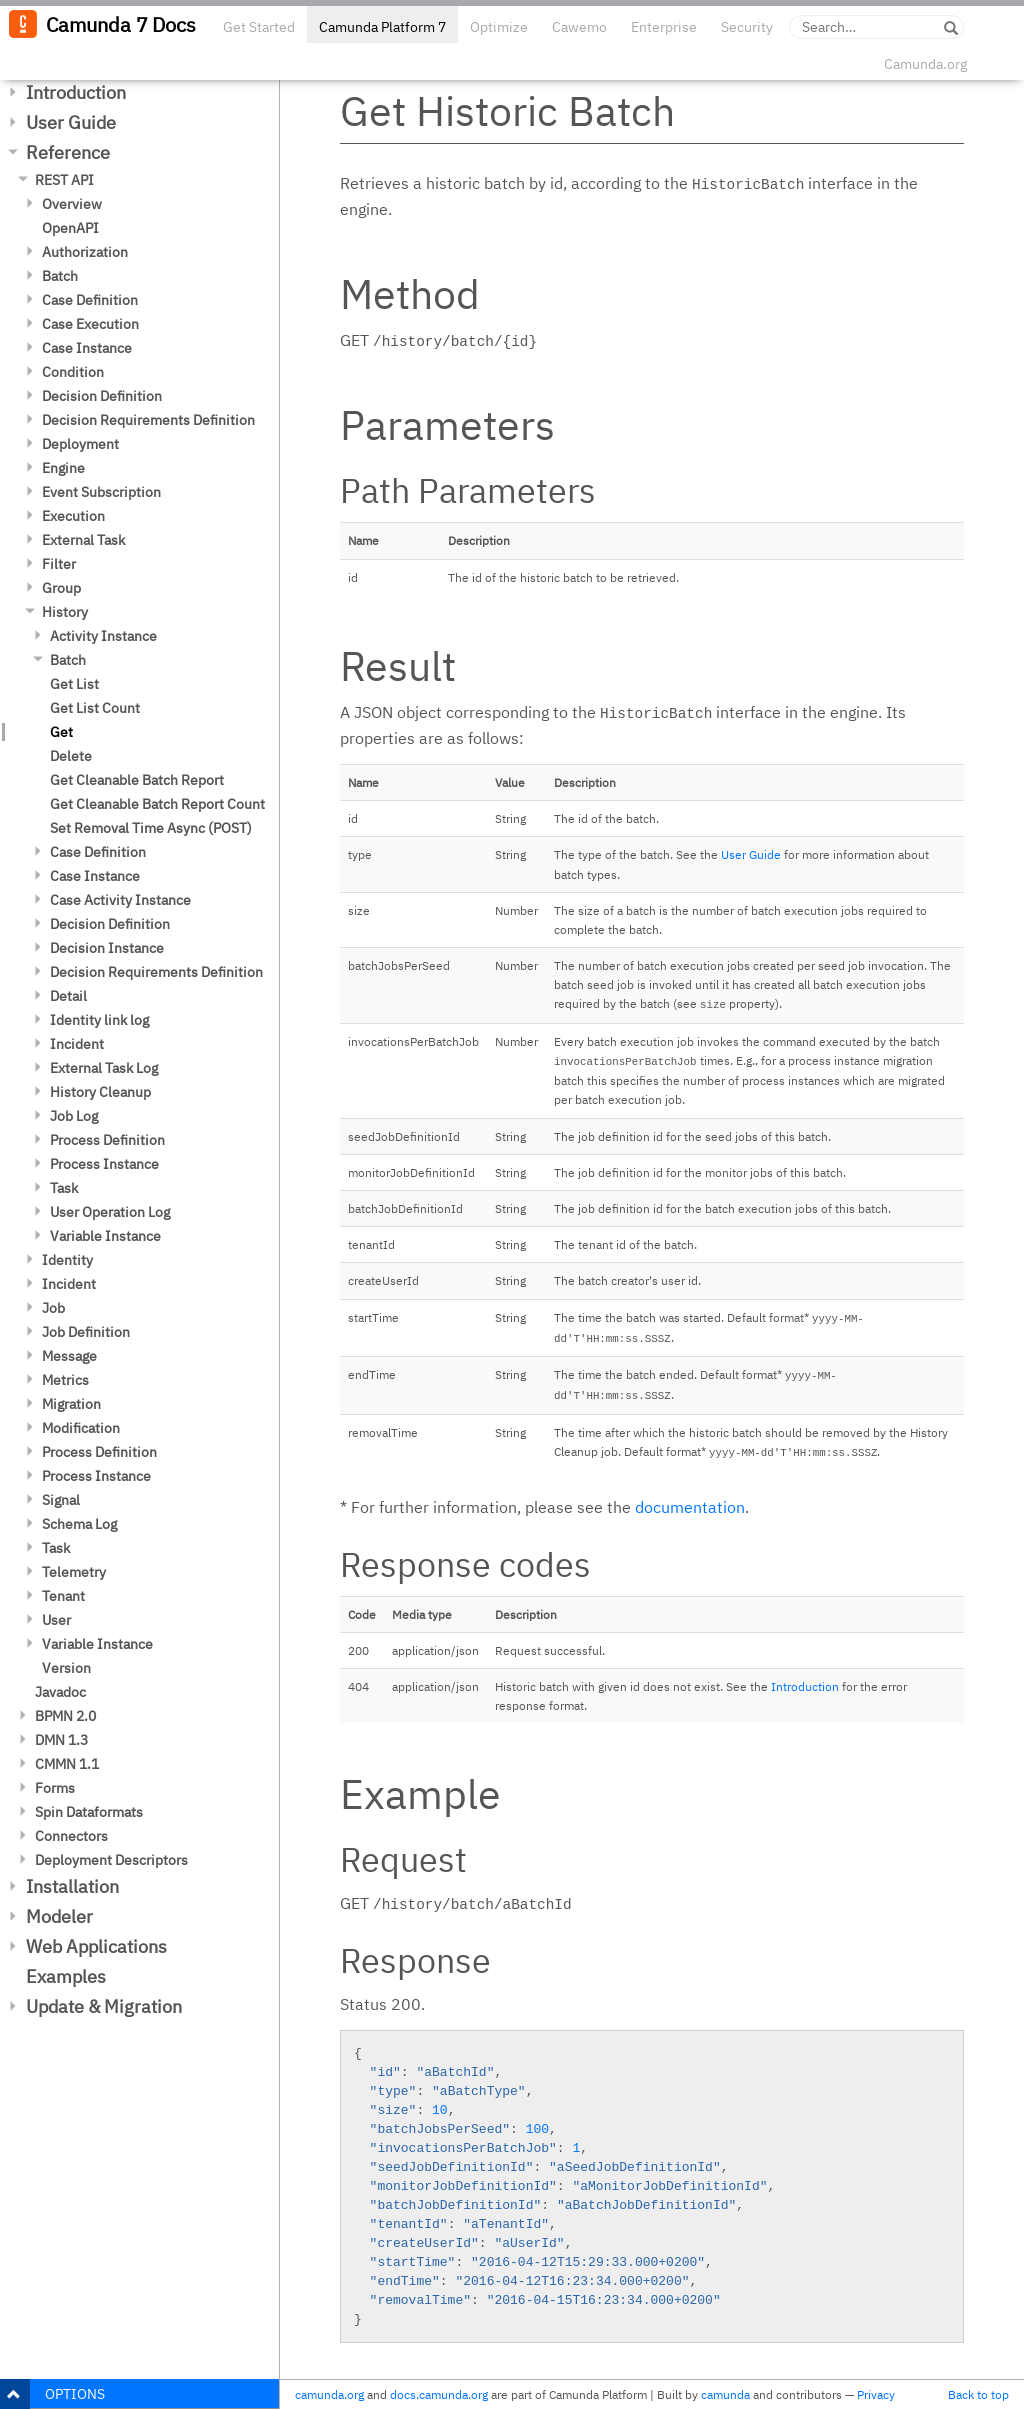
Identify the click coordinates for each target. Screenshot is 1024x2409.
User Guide (71, 122)
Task (64, 1188)
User (56, 1620)
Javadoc (60, 1692)
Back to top (978, 2394)
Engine (63, 468)
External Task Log (104, 1068)
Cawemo (579, 27)
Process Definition (107, 1140)
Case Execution (90, 324)
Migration (71, 1404)
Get (61, 732)
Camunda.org (925, 64)
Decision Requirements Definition (148, 420)
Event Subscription (101, 492)
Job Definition (86, 1332)
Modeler (59, 1916)
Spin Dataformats (89, 1812)
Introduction (76, 92)
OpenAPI (70, 228)
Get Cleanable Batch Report (137, 780)
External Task (83, 540)
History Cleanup (100, 1092)
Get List (74, 684)
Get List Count (95, 708)
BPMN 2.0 (65, 1716)
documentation (690, 1507)
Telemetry (74, 1572)
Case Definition (90, 300)
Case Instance (87, 348)
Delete (71, 756)
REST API (64, 180)
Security (747, 27)
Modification (81, 1428)
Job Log (74, 1116)
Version (66, 1668)
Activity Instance (103, 636)
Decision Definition (102, 396)
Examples (66, 1976)
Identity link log (99, 1020)
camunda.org (329, 2394)
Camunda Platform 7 (382, 27)
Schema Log (79, 1524)
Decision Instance (107, 948)
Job (53, 1308)
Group (61, 588)
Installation (72, 1886)
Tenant (63, 1596)
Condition (73, 372)
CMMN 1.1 (67, 1764)
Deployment (80, 444)
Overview (72, 204)
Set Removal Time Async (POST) (151, 828)
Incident (77, 1044)
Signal (61, 1500)
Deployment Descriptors (111, 1860)
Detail (68, 996)
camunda (725, 2394)
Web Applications (96, 1946)
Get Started (259, 27)
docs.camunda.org (439, 2394)
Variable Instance (105, 1236)
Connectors (71, 1836)
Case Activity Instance (120, 900)
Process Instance (104, 1164)
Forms (55, 1788)
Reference (68, 152)
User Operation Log (110, 1212)
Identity (67, 1260)
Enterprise (664, 27)
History (65, 612)
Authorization (85, 252)
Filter (59, 564)
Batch (60, 276)
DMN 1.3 (61, 1740)
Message (69, 1356)
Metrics (65, 1380)
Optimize (499, 27)
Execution (73, 516)
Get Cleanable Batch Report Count (157, 804)
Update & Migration (104, 2006)
